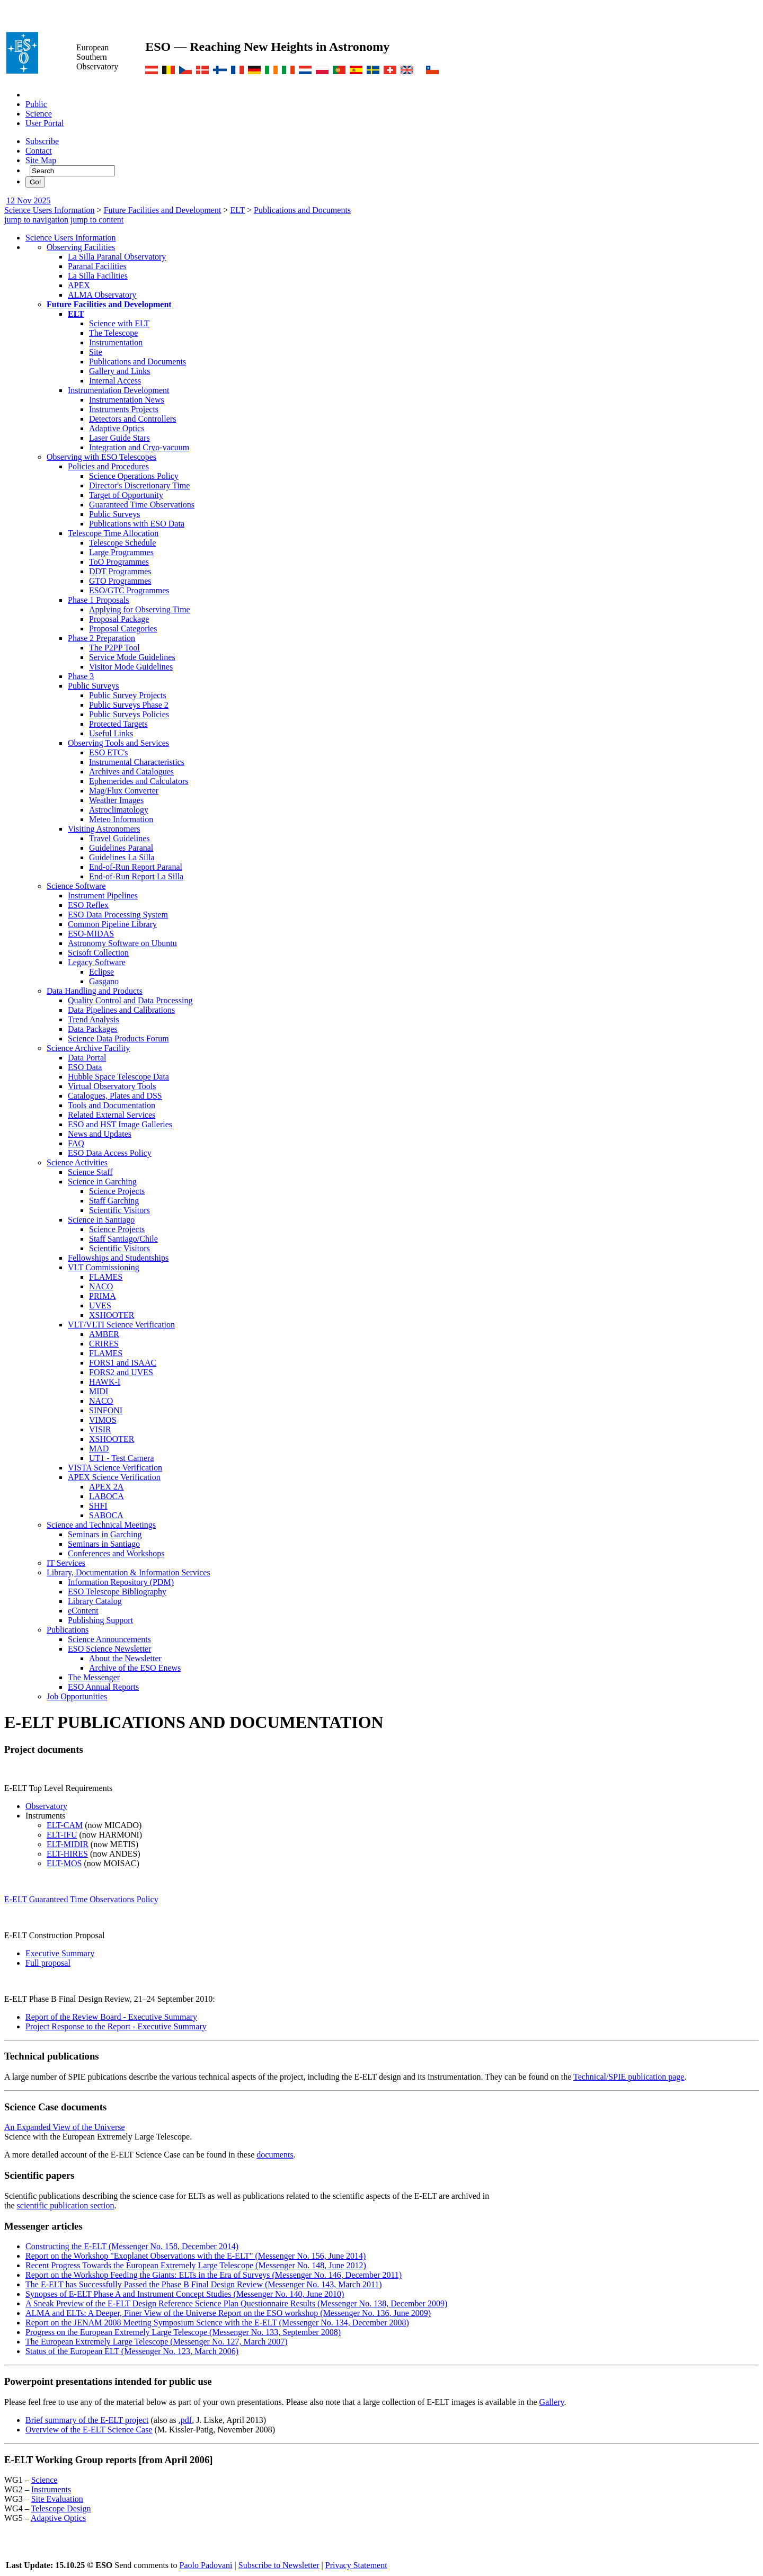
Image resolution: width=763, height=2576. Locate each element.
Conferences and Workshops (116, 1553)
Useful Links (111, 733)
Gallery (551, 2401)
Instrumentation (116, 342)
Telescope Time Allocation (113, 533)
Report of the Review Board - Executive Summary (111, 2016)
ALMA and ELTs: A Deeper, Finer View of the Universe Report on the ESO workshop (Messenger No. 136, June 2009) (228, 2312)
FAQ (76, 1143)
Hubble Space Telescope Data (118, 1076)
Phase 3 (81, 676)
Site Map (40, 160)
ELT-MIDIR (67, 1844)
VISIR (100, 1429)
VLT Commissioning (103, 1267)
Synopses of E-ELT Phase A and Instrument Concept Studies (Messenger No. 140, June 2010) (184, 2293)
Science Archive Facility (88, 1048)
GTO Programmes (120, 580)
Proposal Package (119, 618)
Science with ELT (119, 323)
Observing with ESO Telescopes (101, 456)
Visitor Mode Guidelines (131, 666)
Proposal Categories (123, 628)
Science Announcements (109, 1639)
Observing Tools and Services (118, 742)
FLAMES (105, 1276)
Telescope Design (61, 2508)
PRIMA (102, 1295)
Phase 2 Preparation (101, 638)
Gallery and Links (119, 371)
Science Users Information (49, 210)
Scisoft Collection (98, 952)
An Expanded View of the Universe (64, 2127)
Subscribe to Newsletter (279, 2565)
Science (38, 113)
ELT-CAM (65, 1825)
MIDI (98, 1391)
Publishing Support (100, 1620)
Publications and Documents (302, 210)
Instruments (51, 2489)
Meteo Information (121, 819)
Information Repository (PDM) (121, 1581)
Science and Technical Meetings (101, 1524)
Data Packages (93, 1028)
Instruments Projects (123, 409)
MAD (99, 1448)
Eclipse (101, 971)
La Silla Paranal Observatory (117, 256)
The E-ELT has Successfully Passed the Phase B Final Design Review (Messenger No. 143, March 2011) (203, 2284)
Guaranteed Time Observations (141, 504)
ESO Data (85, 1067)
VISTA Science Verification (115, 1467)
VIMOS (103, 1419)
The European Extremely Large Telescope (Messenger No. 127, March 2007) (156, 2341)
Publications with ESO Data (136, 523)
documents (274, 2154)
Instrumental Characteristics (136, 761)
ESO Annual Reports (103, 1686)
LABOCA (106, 1496)
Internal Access (115, 380)
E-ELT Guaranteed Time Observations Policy (81, 1899)
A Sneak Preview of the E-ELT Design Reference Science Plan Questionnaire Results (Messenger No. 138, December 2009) (236, 2303)
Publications (67, 1629)
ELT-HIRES (67, 1853)
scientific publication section (65, 2205)
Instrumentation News (126, 399)
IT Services (66, 1562)
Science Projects (117, 1191)
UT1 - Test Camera (121, 1458)
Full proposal (47, 1962)
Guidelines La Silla (122, 857)
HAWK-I (104, 1381)
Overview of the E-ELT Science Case (88, 2429)
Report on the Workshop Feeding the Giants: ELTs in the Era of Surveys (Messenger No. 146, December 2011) (213, 2274)
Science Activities (77, 1162)
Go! (35, 182)
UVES (100, 1305)
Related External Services (111, 1114)
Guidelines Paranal (121, 847)
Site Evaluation (57, 2498)
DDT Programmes (120, 571)
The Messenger (94, 1677)
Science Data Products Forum (118, 1038)
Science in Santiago (101, 1219)
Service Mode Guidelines (132, 657)
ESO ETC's (108, 752)
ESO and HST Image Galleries (120, 1124)
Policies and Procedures (108, 466)
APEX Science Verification (114, 1477)
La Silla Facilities (98, 275)
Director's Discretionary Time (139, 485)
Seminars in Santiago (104, 1543)
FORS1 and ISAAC (122, 1362)
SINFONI (105, 1410)
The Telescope (113, 332)
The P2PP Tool (114, 647)
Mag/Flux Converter (123, 790)
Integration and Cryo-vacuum (139, 447)
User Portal (44, 123)
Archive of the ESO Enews (135, 1667)
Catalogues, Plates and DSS (115, 1095)
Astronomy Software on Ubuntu (122, 943)
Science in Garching (102, 1181)
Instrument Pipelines (103, 895)
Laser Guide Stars (119, 437)
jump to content (96, 219)
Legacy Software (97, 962)
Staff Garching (114, 1200)
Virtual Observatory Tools (112, 1086)
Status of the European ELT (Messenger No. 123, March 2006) (131, 2351)
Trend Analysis (93, 1019)
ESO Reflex (88, 905)
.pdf (185, 2420)
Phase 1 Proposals (98, 599)
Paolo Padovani (206, 2565)
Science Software (76, 885)
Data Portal (87, 1057)
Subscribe (42, 141)
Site (95, 351)
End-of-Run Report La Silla (136, 876)
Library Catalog (95, 1601)
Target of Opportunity (126, 495)
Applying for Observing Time (139, 609)
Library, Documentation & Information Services (128, 1572)
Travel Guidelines (119, 838)
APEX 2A (106, 1486)
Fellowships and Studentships (118, 1257)
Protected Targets (118, 723)
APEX (79, 285)
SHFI (98, 1505)
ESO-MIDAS (91, 933)
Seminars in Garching (105, 1534)
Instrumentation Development (119, 390)
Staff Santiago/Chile (123, 1238)
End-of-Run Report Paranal (135, 866)
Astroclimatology (118, 809)
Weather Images (116, 800)
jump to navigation (36, 219)
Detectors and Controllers (132, 418)
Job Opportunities (77, 1696)
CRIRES (104, 1343)
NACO (101, 1286)
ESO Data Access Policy (110, 1152)
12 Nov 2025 (28, 200)
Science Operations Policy (134, 475)
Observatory (46, 1806)
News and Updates (99, 1133)
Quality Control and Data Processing (130, 1000)
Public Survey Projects (127, 695)
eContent (83, 1610)
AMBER (104, 1334)
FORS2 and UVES (121, 1372)
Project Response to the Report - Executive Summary (116, 2026)
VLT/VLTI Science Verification (121, 1324)
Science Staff (90, 1171)
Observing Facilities (81, 247)
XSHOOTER (111, 1315)
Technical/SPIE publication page (628, 2076)
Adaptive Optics (116, 428)
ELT (237, 210)
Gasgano (104, 981)
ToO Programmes (119, 561)
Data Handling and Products (95, 990)
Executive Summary (59, 1953)
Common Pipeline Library (112, 924)
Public (36, 104)
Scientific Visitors (119, 1210)
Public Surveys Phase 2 (128, 704)
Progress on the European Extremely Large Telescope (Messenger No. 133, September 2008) (183, 2332)
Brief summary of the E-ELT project (86, 2420)
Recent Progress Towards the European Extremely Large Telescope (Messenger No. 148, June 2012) (195, 2265)
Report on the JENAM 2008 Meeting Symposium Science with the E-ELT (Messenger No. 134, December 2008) (217, 2322)
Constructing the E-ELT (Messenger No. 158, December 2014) (131, 2246)
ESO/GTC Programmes (129, 590)
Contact (38, 150)
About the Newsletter (125, 1658)
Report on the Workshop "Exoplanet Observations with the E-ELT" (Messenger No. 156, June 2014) (195, 2255)
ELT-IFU (62, 1834)
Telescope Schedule (122, 542)
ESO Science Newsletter (109, 1648)
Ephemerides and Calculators (139, 781)
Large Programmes (121, 552)
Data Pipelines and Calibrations (121, 1009)
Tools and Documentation (111, 1105)
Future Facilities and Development (162, 210)
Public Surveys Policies (129, 714)
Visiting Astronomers (104, 828)
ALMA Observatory (102, 294)
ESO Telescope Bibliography (117, 1591)
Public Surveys (114, 514)
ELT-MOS (64, 1863)
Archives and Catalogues (131, 771)
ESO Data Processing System (118, 914)
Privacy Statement (356, 2565)
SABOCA (106, 1515)
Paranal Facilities (97, 266)
